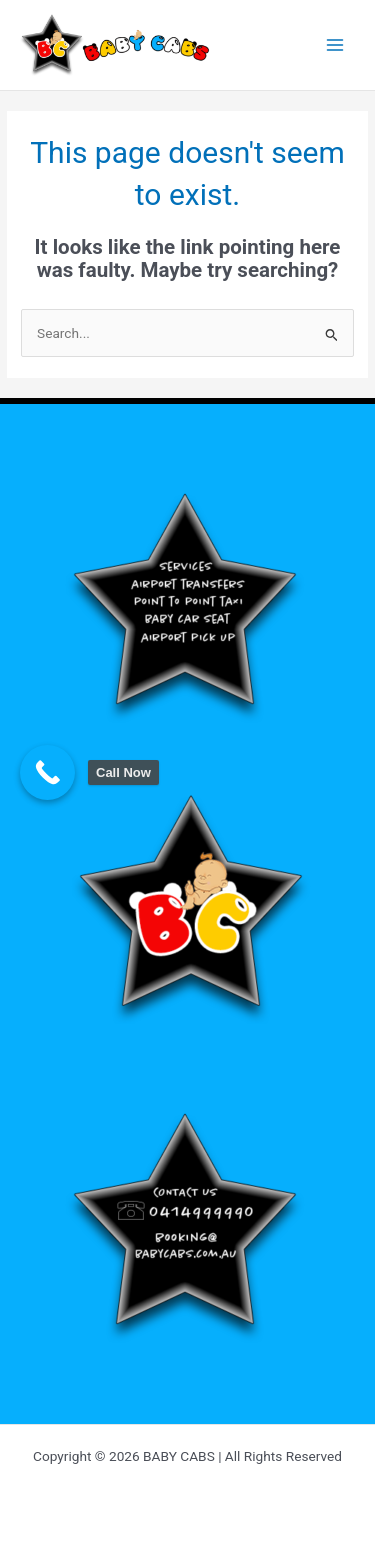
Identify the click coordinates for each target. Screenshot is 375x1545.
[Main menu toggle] (335, 45)
